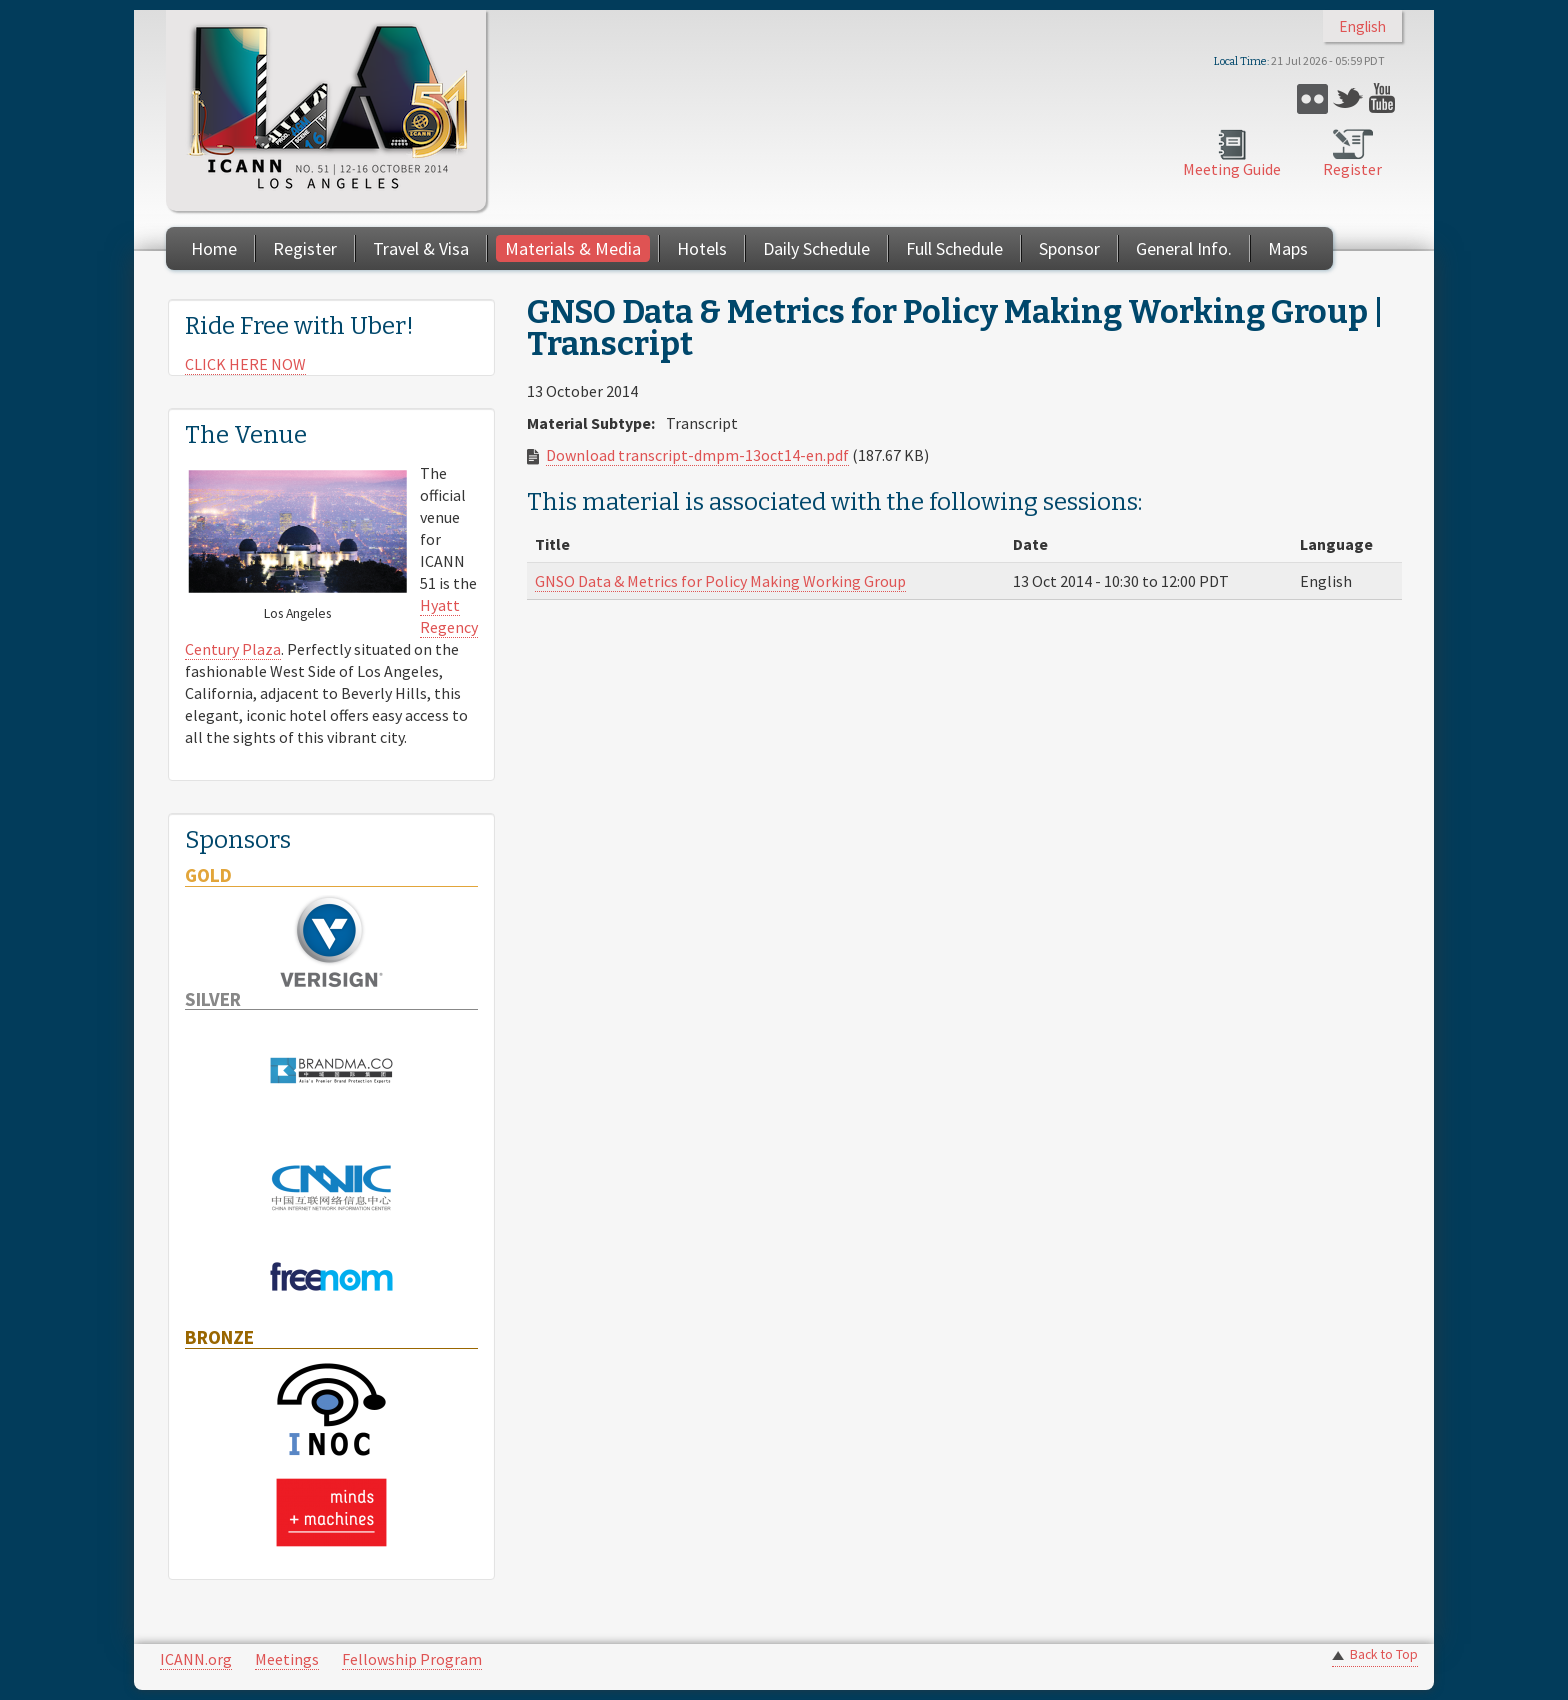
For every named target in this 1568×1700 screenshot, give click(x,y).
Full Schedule (954, 248)
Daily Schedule (816, 248)
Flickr (1312, 98)
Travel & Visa (421, 248)
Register (1352, 169)
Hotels (702, 248)
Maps (1288, 248)
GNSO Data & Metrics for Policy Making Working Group (720, 581)
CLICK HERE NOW (245, 364)
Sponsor (1069, 248)
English (1362, 26)
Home (214, 248)
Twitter (1348, 98)
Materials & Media (573, 248)
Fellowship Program (412, 1659)
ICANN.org (196, 1659)
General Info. (1184, 248)
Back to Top (1384, 1654)
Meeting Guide (1232, 169)
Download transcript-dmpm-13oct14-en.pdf (697, 455)
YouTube (1384, 98)
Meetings (287, 1659)
